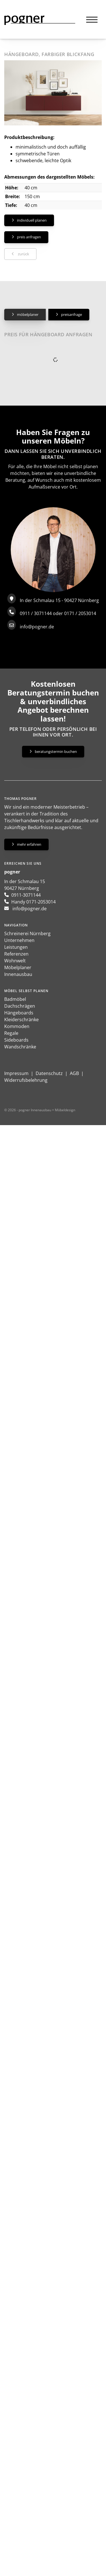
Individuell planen (32, 220)
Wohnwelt (15, 961)
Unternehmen (19, 940)
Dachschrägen (19, 1006)
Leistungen (16, 947)
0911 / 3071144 (36, 613)
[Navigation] (92, 19)
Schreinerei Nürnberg (27, 933)
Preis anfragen (29, 236)
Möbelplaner (27, 314)
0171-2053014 (41, 902)
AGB (74, 1073)
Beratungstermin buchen (56, 751)
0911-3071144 (26, 895)
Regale (11, 1033)
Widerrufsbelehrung (25, 1080)
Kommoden (16, 1026)
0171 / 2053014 (80, 613)
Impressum (16, 1073)
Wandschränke (20, 1047)
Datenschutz (49, 1073)
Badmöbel (15, 999)
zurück (23, 253)
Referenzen (16, 954)
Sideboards (16, 1040)
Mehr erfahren (29, 844)
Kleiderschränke (21, 1019)
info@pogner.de (37, 627)
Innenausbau (18, 974)
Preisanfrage (71, 314)
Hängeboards (18, 1013)
